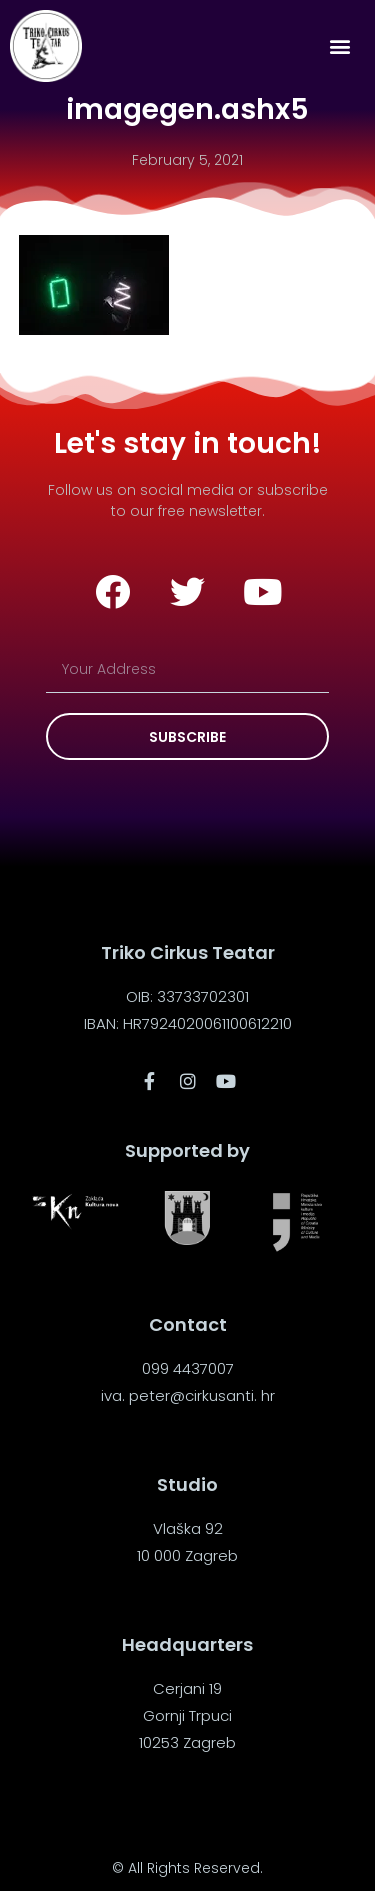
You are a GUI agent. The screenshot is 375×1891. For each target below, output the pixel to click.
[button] (339, 46)
